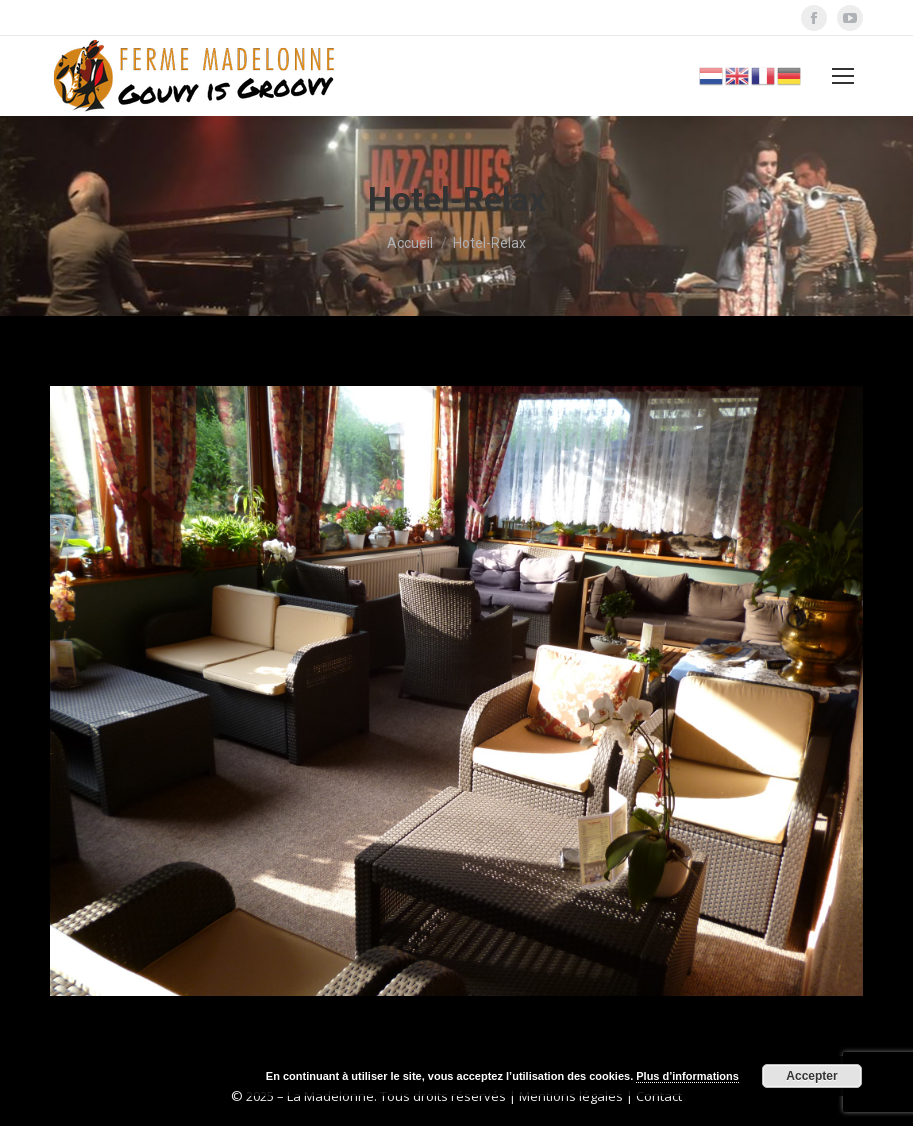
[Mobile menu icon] (843, 76)
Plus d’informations (687, 1076)
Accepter (811, 1076)
